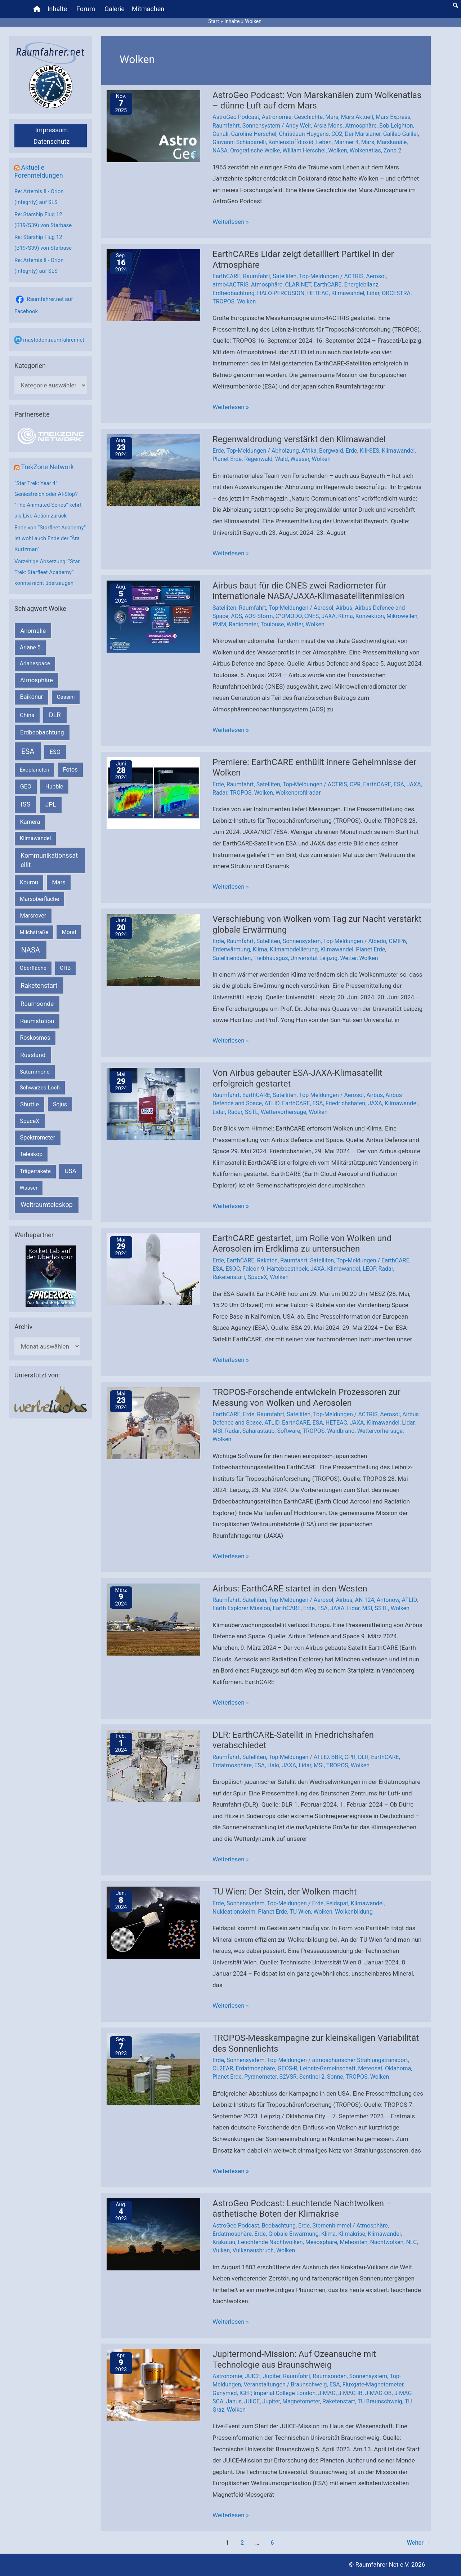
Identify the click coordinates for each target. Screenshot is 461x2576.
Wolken (337, 150)
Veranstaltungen (264, 2384)
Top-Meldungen (319, 276)
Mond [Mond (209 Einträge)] (69, 932)
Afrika (309, 450)
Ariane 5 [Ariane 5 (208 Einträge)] (30, 647)
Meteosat (370, 2068)
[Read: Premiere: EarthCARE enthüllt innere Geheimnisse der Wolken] (153, 792)
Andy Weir (298, 125)
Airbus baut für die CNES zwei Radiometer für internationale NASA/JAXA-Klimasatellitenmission (308, 591)
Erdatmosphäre (232, 1765)
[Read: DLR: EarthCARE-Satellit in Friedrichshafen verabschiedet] (153, 1765)
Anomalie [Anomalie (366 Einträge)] (33, 630)
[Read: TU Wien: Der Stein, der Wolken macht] (153, 1922)
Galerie (114, 9)
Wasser (299, 459)
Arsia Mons (328, 125)
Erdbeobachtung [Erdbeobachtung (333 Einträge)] (42, 732)
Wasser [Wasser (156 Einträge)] (29, 1188)
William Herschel (304, 150)
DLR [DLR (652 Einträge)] (55, 715)
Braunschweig (309, 2384)
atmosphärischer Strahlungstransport (360, 2060)
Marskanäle (392, 142)
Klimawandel (347, 293)
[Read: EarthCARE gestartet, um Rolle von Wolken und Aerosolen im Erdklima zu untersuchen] (153, 1268)
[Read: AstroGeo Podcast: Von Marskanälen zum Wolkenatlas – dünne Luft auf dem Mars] (153, 125)
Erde (218, 450)
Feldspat (337, 1903)
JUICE (252, 2376)
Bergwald (331, 450)
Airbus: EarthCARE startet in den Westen (289, 1589)
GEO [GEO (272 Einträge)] (25, 786)
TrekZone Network (47, 467)
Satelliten (284, 276)
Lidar (373, 293)
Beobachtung (279, 2225)
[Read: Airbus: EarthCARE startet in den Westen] (153, 1618)
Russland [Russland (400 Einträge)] (32, 1054)
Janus (233, 2401)
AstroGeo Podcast (235, 117)
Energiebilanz (361, 284)
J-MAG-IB (350, 2393)
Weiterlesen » (230, 222)
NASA (220, 150)
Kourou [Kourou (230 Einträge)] (29, 882)
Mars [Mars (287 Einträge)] (58, 882)
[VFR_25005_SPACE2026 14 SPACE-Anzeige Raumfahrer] (51, 1276)
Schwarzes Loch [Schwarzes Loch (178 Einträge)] (40, 1087)
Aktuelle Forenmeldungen (38, 171)
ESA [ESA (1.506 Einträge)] (27, 751)
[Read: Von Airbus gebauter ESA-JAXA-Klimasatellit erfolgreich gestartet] (153, 1103)
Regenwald (258, 459)
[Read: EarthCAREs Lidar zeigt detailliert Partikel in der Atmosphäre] (153, 284)
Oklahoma (398, 2068)
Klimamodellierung (294, 949)
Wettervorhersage (283, 1112)
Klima (345, 616)
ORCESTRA (396, 293)
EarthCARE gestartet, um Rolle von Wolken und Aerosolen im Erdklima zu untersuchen (301, 1243)
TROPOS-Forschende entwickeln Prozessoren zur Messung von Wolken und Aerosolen (306, 1397)
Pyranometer (260, 2076)
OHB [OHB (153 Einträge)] (65, 968)
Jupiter (272, 2376)
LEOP (369, 1268)
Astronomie (277, 117)
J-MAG (327, 2393)
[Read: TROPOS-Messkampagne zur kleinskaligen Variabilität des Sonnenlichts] (153, 2068)
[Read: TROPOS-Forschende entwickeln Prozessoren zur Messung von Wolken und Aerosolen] (153, 1422)
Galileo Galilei (400, 133)
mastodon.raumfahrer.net (53, 340)
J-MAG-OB (378, 2393)
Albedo (377, 941)
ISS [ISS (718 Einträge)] (26, 804)
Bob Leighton (396, 125)
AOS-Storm (259, 616)
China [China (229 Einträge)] (27, 715)
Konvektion (369, 616)
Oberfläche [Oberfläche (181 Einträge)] (33, 968)
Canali (220, 133)
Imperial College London (285, 2393)
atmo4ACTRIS (230, 284)
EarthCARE (226, 276)
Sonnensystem (261, 125)
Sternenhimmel (331, 2225)
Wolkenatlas (365, 150)
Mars (331, 117)
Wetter (295, 624)
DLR (363, 1757)
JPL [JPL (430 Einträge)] (50, 804)
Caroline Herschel (254, 133)
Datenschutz (51, 141)
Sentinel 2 (312, 2076)
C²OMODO (289, 616)
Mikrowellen (401, 616)
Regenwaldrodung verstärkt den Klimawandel (299, 439)
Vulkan (221, 2250)
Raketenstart (228, 1277)
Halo (273, 1765)
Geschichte (308, 117)
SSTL (251, 1112)
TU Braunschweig (380, 2401)
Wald (281, 459)
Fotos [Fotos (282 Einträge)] (70, 769)
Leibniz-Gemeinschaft (328, 2068)
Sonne (335, 2076)
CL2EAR (222, 2068)
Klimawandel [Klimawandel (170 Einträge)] (35, 838)
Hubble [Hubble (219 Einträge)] (54, 786)
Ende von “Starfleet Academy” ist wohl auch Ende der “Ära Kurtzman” (50, 538)
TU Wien (300, 1911)
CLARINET (298, 284)
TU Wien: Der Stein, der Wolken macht (284, 1892)
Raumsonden (330, 2376)
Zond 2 (392, 150)
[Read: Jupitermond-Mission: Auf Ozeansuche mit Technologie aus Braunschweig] (153, 2384)
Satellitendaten (231, 958)
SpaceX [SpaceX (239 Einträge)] (29, 1121)
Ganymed (224, 2393)
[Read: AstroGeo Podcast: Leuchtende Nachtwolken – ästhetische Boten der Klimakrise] (153, 2233)
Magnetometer (301, 2401)
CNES (311, 616)
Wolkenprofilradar (298, 792)
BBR (336, 1757)
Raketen (267, 1260)
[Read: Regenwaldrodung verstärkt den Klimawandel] (153, 469)
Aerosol (376, 276)
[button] (455, 5)
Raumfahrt (226, 125)
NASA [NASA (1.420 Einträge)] (30, 950)
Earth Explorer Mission (241, 1608)
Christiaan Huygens (303, 133)
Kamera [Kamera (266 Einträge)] (30, 821)
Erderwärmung (231, 949)
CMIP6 (397, 941)
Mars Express (393, 117)
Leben (323, 142)
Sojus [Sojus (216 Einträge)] (60, 1104)
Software (288, 1430)
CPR (355, 784)
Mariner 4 (346, 142)
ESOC (232, 1268)
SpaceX (257, 1277)
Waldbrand (340, 1430)
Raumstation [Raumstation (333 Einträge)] (37, 1021)
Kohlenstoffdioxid (290, 142)
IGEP (245, 2393)
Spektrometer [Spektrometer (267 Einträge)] (37, 1137)
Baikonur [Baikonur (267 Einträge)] (31, 696)
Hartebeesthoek (287, 1268)
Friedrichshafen (345, 1103)
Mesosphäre (321, 2242)
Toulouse (272, 624)
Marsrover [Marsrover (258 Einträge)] (33, 915)
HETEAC (318, 293)
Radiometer (243, 624)
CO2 (336, 133)
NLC (411, 2242)
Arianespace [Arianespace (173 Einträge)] (35, 663)
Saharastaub (258, 1430)
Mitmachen (148, 9)
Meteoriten (353, 2242)
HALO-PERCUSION (281, 293)
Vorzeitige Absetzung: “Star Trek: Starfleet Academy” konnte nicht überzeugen (47, 572)
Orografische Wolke (255, 150)
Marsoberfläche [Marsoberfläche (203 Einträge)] (39, 899)
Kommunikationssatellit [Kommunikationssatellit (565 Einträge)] (49, 860)
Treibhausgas (270, 958)
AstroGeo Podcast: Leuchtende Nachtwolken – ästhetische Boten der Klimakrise (302, 2208)
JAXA (328, 616)
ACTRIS (353, 276)
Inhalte (57, 9)
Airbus (344, 607)
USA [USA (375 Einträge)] (70, 1170)
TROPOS (223, 301)
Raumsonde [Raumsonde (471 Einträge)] (37, 1003)
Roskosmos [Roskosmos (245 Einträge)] (35, 1037)
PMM (219, 624)
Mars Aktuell (357, 117)
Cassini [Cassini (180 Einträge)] (66, 697)
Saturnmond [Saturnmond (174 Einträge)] (35, 1072)
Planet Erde (227, 459)
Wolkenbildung (354, 1911)
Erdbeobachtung (233, 293)
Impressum (51, 130)
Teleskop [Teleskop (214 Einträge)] (31, 1154)
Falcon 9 (253, 1268)
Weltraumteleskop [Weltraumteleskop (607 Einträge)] (47, 1204)
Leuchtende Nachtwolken (270, 2242)
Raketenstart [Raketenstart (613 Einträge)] (39, 985)
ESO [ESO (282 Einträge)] (55, 752)
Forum (85, 9)
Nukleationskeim (233, 1911)
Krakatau (223, 2242)
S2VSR (288, 2076)
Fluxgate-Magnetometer (373, 2384)
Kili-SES (369, 450)
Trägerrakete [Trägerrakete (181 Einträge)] (35, 1171)
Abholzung (285, 450)
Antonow (388, 1599)
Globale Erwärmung (293, 2233)
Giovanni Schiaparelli (239, 142)
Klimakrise (351, 2233)
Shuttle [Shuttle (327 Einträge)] (29, 1104)
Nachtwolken (386, 2242)
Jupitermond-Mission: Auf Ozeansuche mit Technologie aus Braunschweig (294, 2359)
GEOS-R (287, 2068)
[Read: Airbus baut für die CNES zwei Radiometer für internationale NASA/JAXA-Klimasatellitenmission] (153, 615)
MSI (217, 1430)
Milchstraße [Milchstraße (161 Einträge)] (34, 932)
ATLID (271, 1103)
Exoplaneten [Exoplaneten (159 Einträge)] (34, 770)
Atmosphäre (360, 125)
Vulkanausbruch (253, 2250)
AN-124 (364, 1599)
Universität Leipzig (314, 958)
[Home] (37, 9)
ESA (399, 784)
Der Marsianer (362, 133)
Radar (219, 792)
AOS (236, 616)
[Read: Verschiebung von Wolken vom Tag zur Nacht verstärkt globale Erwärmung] (153, 949)
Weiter (419, 2542)
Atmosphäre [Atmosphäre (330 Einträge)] (36, 680)
